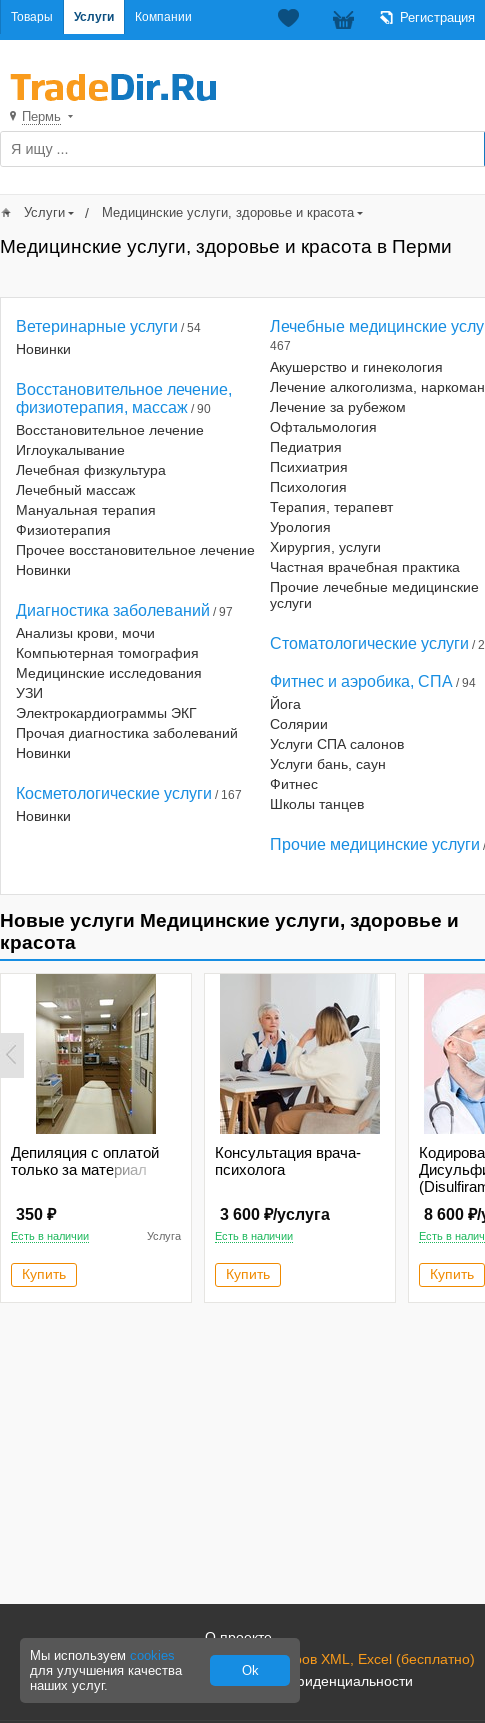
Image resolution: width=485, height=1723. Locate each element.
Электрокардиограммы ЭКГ (106, 713)
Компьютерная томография (107, 653)
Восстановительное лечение (110, 430)
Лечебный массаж (75, 490)
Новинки (43, 349)
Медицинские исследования (109, 673)
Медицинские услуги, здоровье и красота (228, 212)
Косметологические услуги (114, 793)
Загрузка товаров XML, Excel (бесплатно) (340, 1659)
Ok (250, 1670)
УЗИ (29, 693)
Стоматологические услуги (369, 643)
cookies (152, 1655)
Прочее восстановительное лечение (135, 550)
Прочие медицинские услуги (375, 844)
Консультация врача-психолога (288, 1161)
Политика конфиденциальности (309, 1681)
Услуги (94, 17)
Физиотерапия (63, 530)
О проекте (238, 1637)
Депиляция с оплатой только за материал (85, 1161)
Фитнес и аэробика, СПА (361, 681)
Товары (32, 17)
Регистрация (437, 17)
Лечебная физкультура (91, 470)
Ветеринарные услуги (97, 326)
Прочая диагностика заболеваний (127, 733)
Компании (163, 17)
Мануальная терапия (86, 510)
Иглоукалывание (70, 450)
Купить (44, 1274)
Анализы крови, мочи (85, 633)
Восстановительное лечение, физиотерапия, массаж (124, 398)
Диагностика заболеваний (113, 610)
